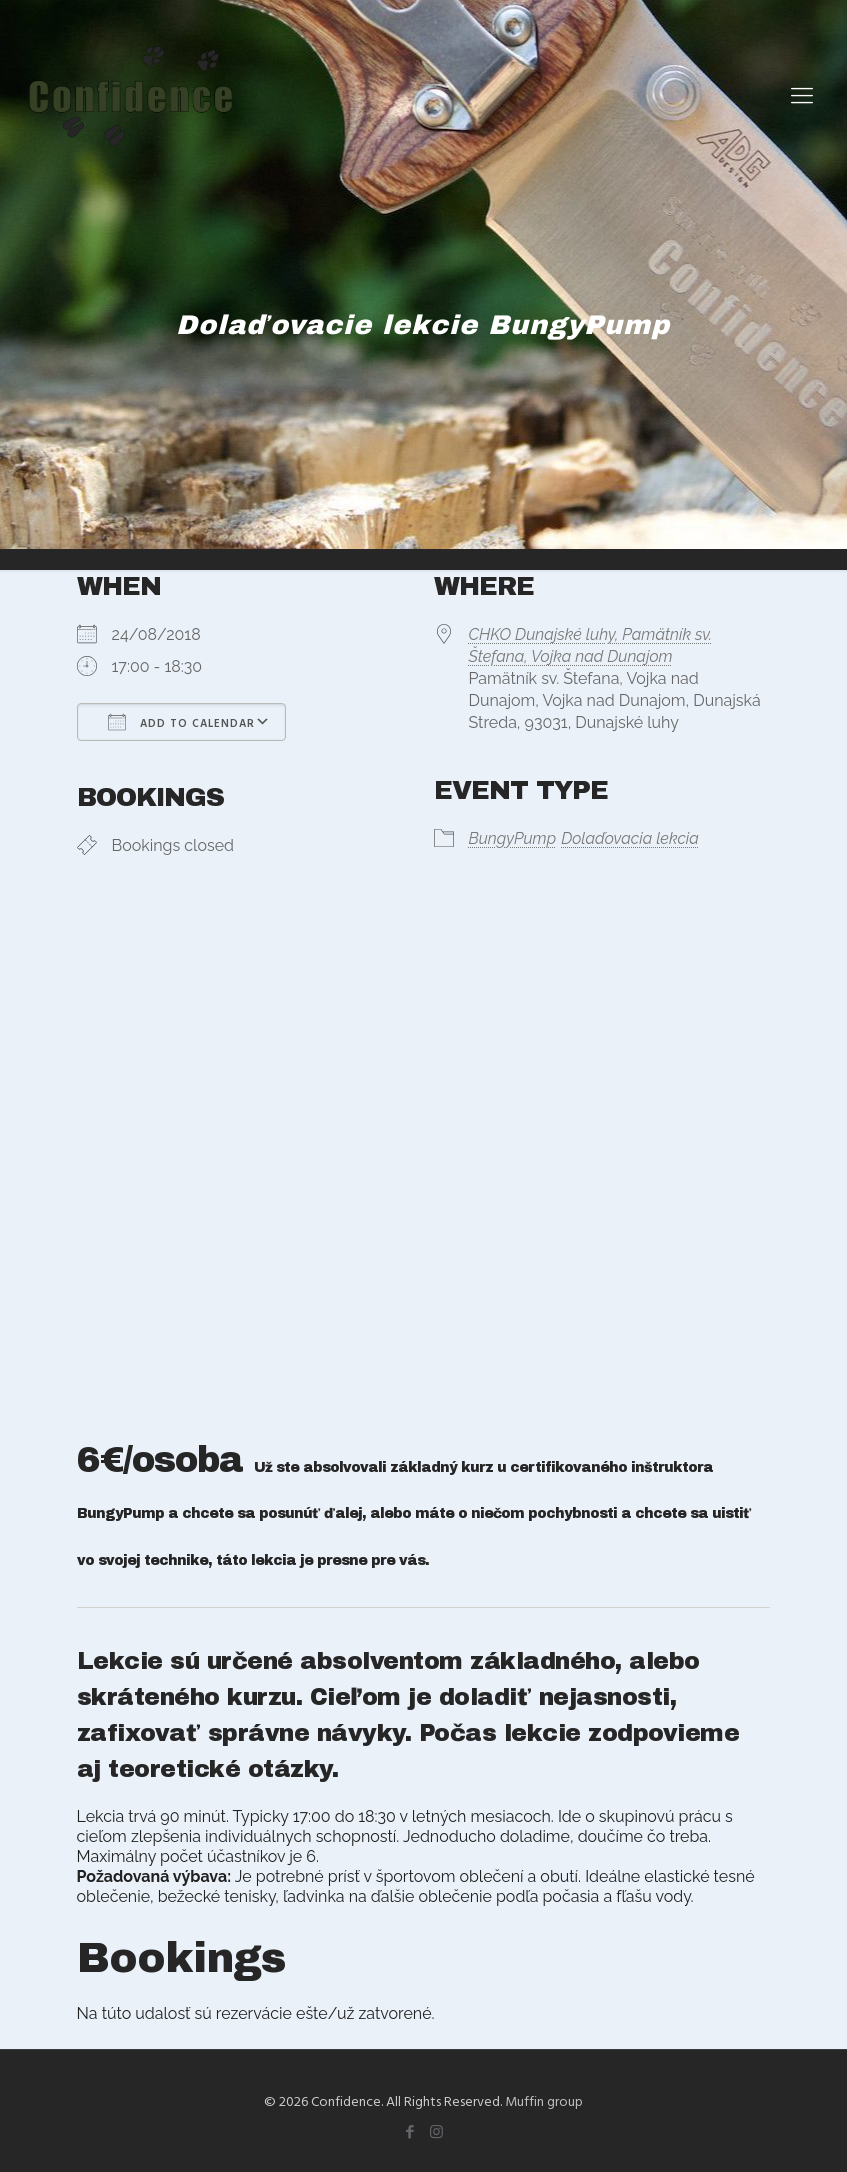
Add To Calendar (181, 722)
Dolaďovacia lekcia (630, 838)
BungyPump (513, 838)
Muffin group (544, 2100)
